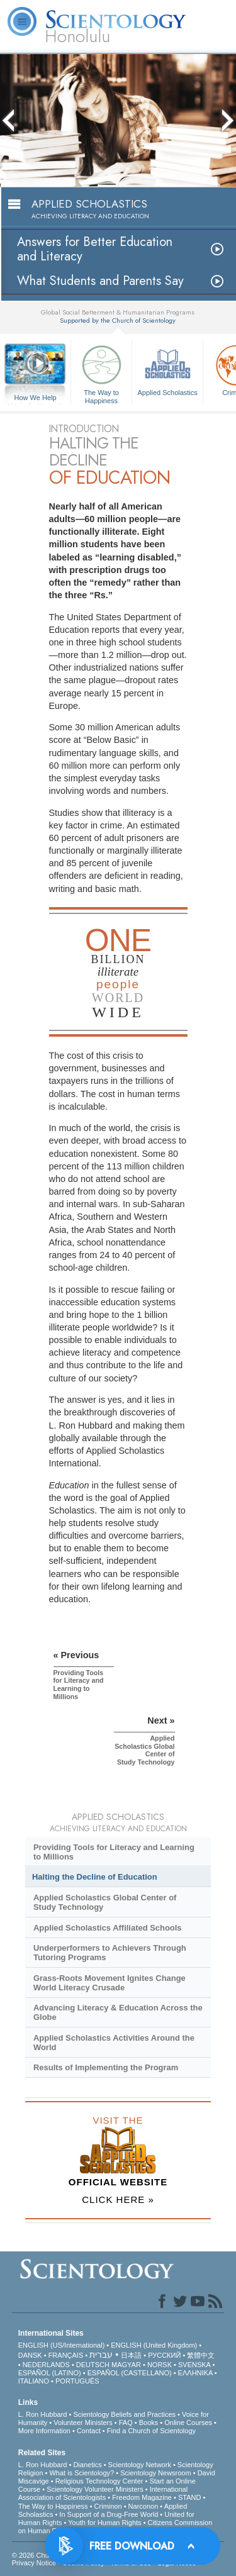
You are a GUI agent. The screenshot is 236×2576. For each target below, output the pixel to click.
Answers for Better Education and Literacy (94, 249)
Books (149, 2422)
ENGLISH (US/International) (61, 2345)
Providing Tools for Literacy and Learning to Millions (113, 1852)
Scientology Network (139, 2464)
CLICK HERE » (118, 2199)
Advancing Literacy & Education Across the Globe (118, 2012)
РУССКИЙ (164, 2355)
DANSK (30, 2355)
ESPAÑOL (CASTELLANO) (129, 2373)
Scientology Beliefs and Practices (124, 2414)
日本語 (131, 2355)
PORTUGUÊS (77, 2381)
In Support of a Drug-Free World (108, 2514)
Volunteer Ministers (83, 2422)
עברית (101, 2355)
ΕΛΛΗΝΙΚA (195, 2373)
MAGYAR (126, 2364)
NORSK (159, 2364)
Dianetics (87, 2464)
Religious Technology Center (99, 2481)
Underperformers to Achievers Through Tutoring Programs (109, 1952)
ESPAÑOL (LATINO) (49, 2373)
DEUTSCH (93, 2364)
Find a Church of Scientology (151, 2430)
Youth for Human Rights (104, 2522)
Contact (89, 2430)
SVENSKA (194, 2364)
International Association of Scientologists (103, 2493)
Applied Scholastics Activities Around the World (113, 2042)
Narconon (143, 2506)
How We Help (35, 398)
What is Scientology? (81, 2473)
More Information (44, 2430)
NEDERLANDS (46, 2364)
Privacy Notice (34, 2563)
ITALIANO (33, 2381)
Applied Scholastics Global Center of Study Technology (104, 1902)
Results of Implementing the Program (105, 2067)
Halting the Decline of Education (94, 1877)
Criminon (108, 2506)
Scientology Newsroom (155, 2473)
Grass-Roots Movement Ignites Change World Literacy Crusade (109, 1982)
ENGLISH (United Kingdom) (154, 2345)
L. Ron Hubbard (42, 2414)
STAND (189, 2497)
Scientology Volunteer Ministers (95, 2489)
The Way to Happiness (101, 372)
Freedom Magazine (142, 2497)
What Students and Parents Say (100, 281)
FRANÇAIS (66, 2355)
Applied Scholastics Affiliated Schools (107, 1927)
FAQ (126, 2422)
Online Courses (188, 2422)
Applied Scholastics (167, 369)
